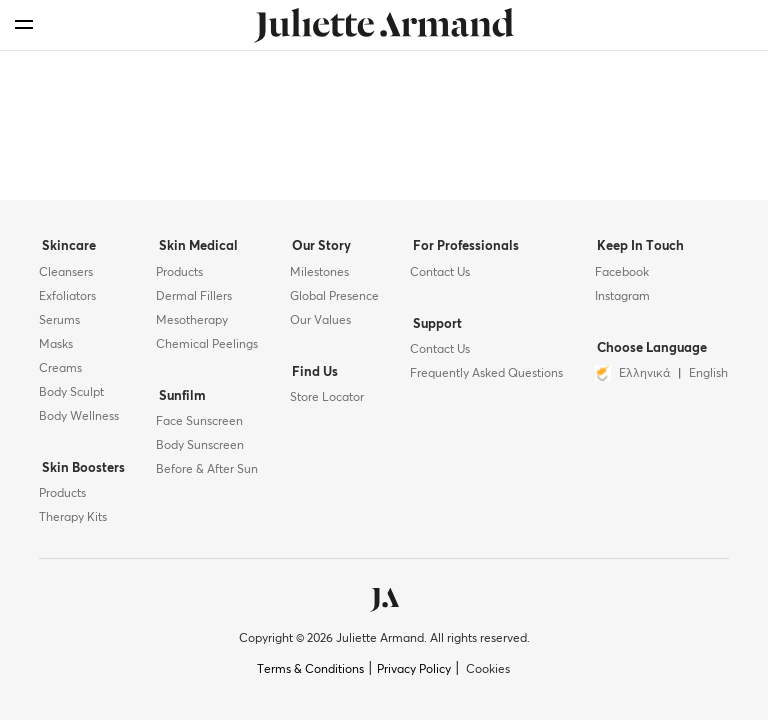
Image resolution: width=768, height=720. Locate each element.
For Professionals (462, 252)
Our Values (318, 325)
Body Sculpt (71, 397)
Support (433, 326)
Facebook (621, 277)
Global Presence (332, 301)
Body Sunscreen (198, 446)
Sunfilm (177, 398)
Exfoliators (67, 301)
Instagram (621, 301)
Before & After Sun (205, 470)
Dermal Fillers (192, 301)
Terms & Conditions (310, 670)
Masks (56, 349)
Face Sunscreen (197, 422)
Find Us (311, 374)
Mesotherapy (190, 325)
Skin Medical (193, 252)
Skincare (66, 252)
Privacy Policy (414, 670)
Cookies (488, 670)
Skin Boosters (80, 470)
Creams (60, 373)
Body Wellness (79, 421)
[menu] (24, 24)
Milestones (317, 277)
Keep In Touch (637, 252)
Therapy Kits (73, 518)
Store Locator (325, 398)
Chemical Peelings (205, 349)
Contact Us (439, 277)
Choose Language (649, 350)
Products (62, 494)
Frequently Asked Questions (485, 374)
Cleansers (66, 277)
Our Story (317, 252)
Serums (59, 325)
